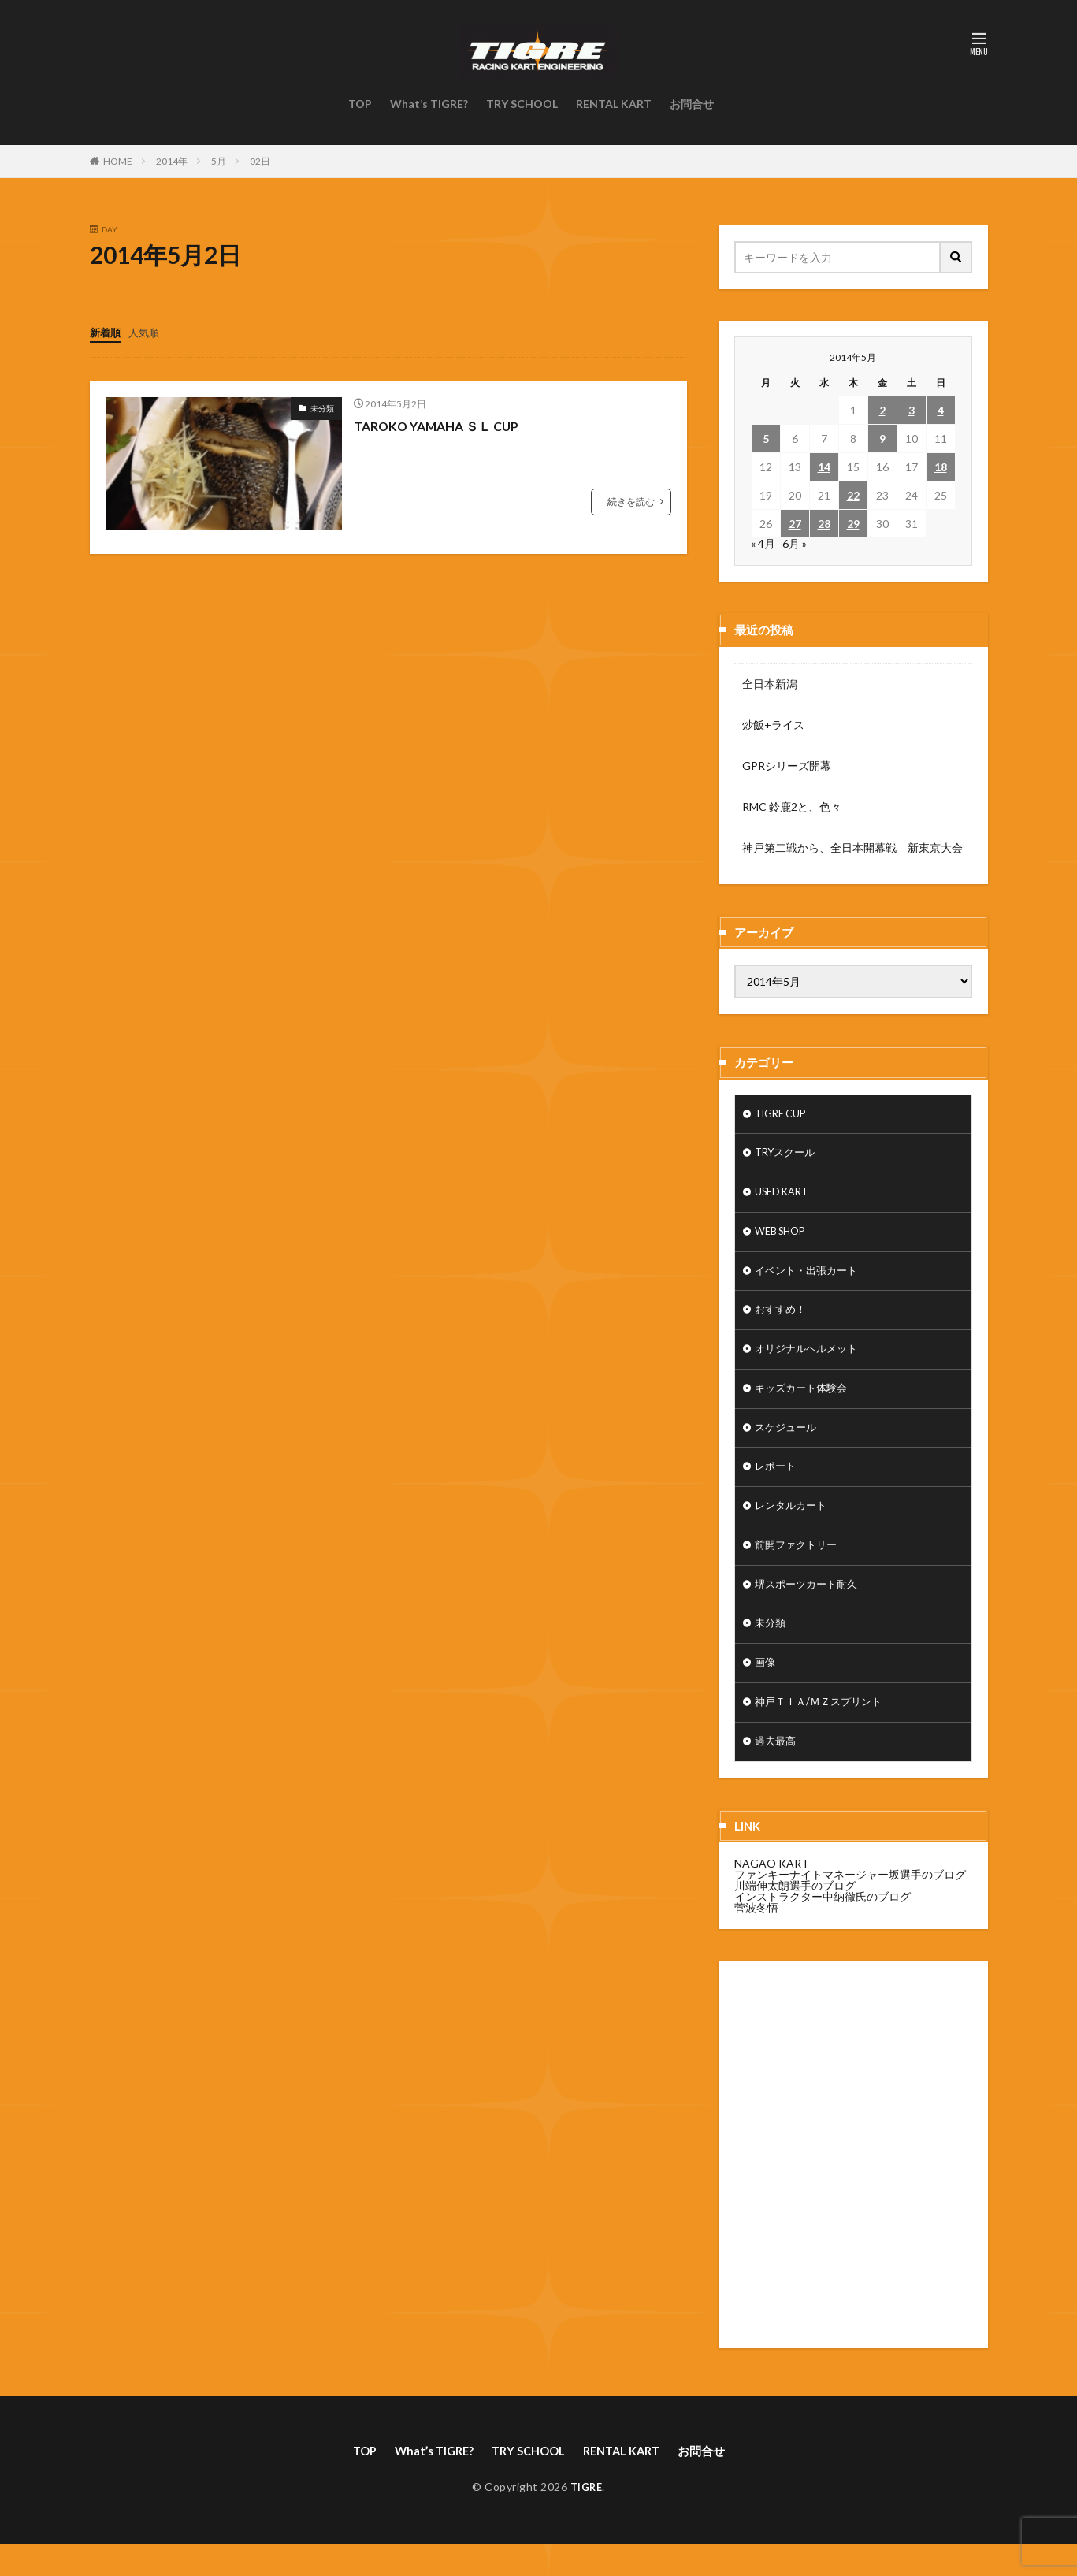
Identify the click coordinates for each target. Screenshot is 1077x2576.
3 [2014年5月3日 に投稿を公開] (911, 410)
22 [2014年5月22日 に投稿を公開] (853, 495)
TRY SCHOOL (522, 103)
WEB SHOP (783, 1238)
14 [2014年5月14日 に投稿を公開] (824, 467)
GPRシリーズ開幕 (786, 765)
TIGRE (586, 2518)
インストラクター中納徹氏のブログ (822, 1926)
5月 (218, 161)
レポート (777, 1484)
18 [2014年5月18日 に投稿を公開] (940, 467)
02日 (260, 161)
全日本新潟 (769, 683)
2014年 (172, 161)
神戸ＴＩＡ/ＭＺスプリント (823, 1730)
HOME (117, 161)
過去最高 (777, 1771)
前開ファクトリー (799, 1566)
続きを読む (631, 501)
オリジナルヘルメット (810, 1361)
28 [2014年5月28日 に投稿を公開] (824, 523)
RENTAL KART (614, 103)
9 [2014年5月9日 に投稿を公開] (882, 438)
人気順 (147, 332)
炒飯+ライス (773, 724)
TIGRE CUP (784, 1115)
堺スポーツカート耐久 (810, 1607)
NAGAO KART (771, 1893)
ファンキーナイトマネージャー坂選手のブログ (850, 1904)
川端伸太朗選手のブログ (795, 1915)
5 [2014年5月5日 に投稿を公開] (766, 438)
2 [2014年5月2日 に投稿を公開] (882, 410)
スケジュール (788, 1443)
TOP (360, 103)
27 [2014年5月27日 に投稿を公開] (795, 523)
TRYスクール (788, 1156)
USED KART (785, 1197)
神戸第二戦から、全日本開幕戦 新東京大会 (852, 847)
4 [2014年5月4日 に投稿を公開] (941, 410)
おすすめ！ (782, 1320)
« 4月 (763, 543)
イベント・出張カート (810, 1279)
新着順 (106, 332)
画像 (766, 1689)
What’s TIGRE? (429, 103)
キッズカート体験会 (804, 1402)
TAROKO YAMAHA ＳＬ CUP (447, 424)
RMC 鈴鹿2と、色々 (791, 806)
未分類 (322, 407)
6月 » (794, 543)
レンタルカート (793, 1525)
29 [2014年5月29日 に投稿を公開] (853, 523)
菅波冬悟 (756, 1937)
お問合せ (692, 103)
